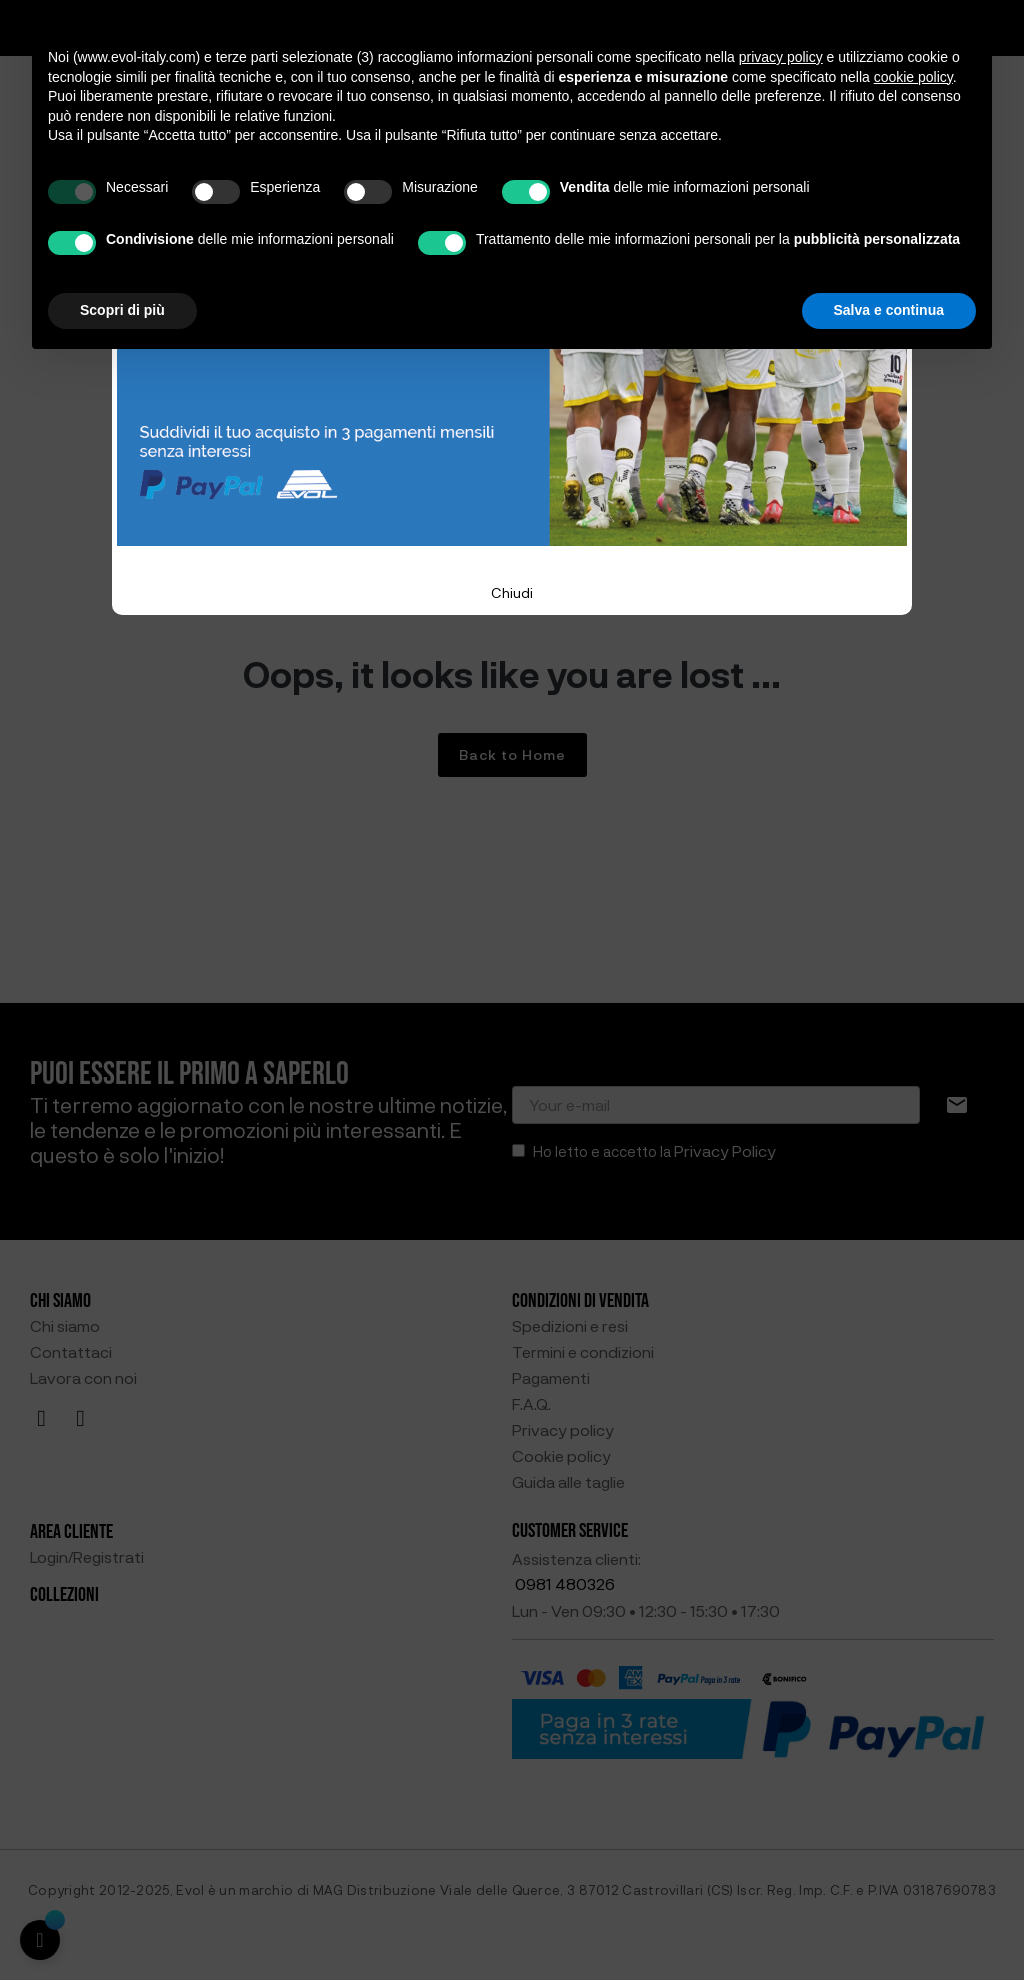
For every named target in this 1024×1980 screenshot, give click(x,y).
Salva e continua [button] (889, 310)
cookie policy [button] (913, 77)
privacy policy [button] (781, 57)
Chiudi (512, 592)
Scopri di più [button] (122, 310)
